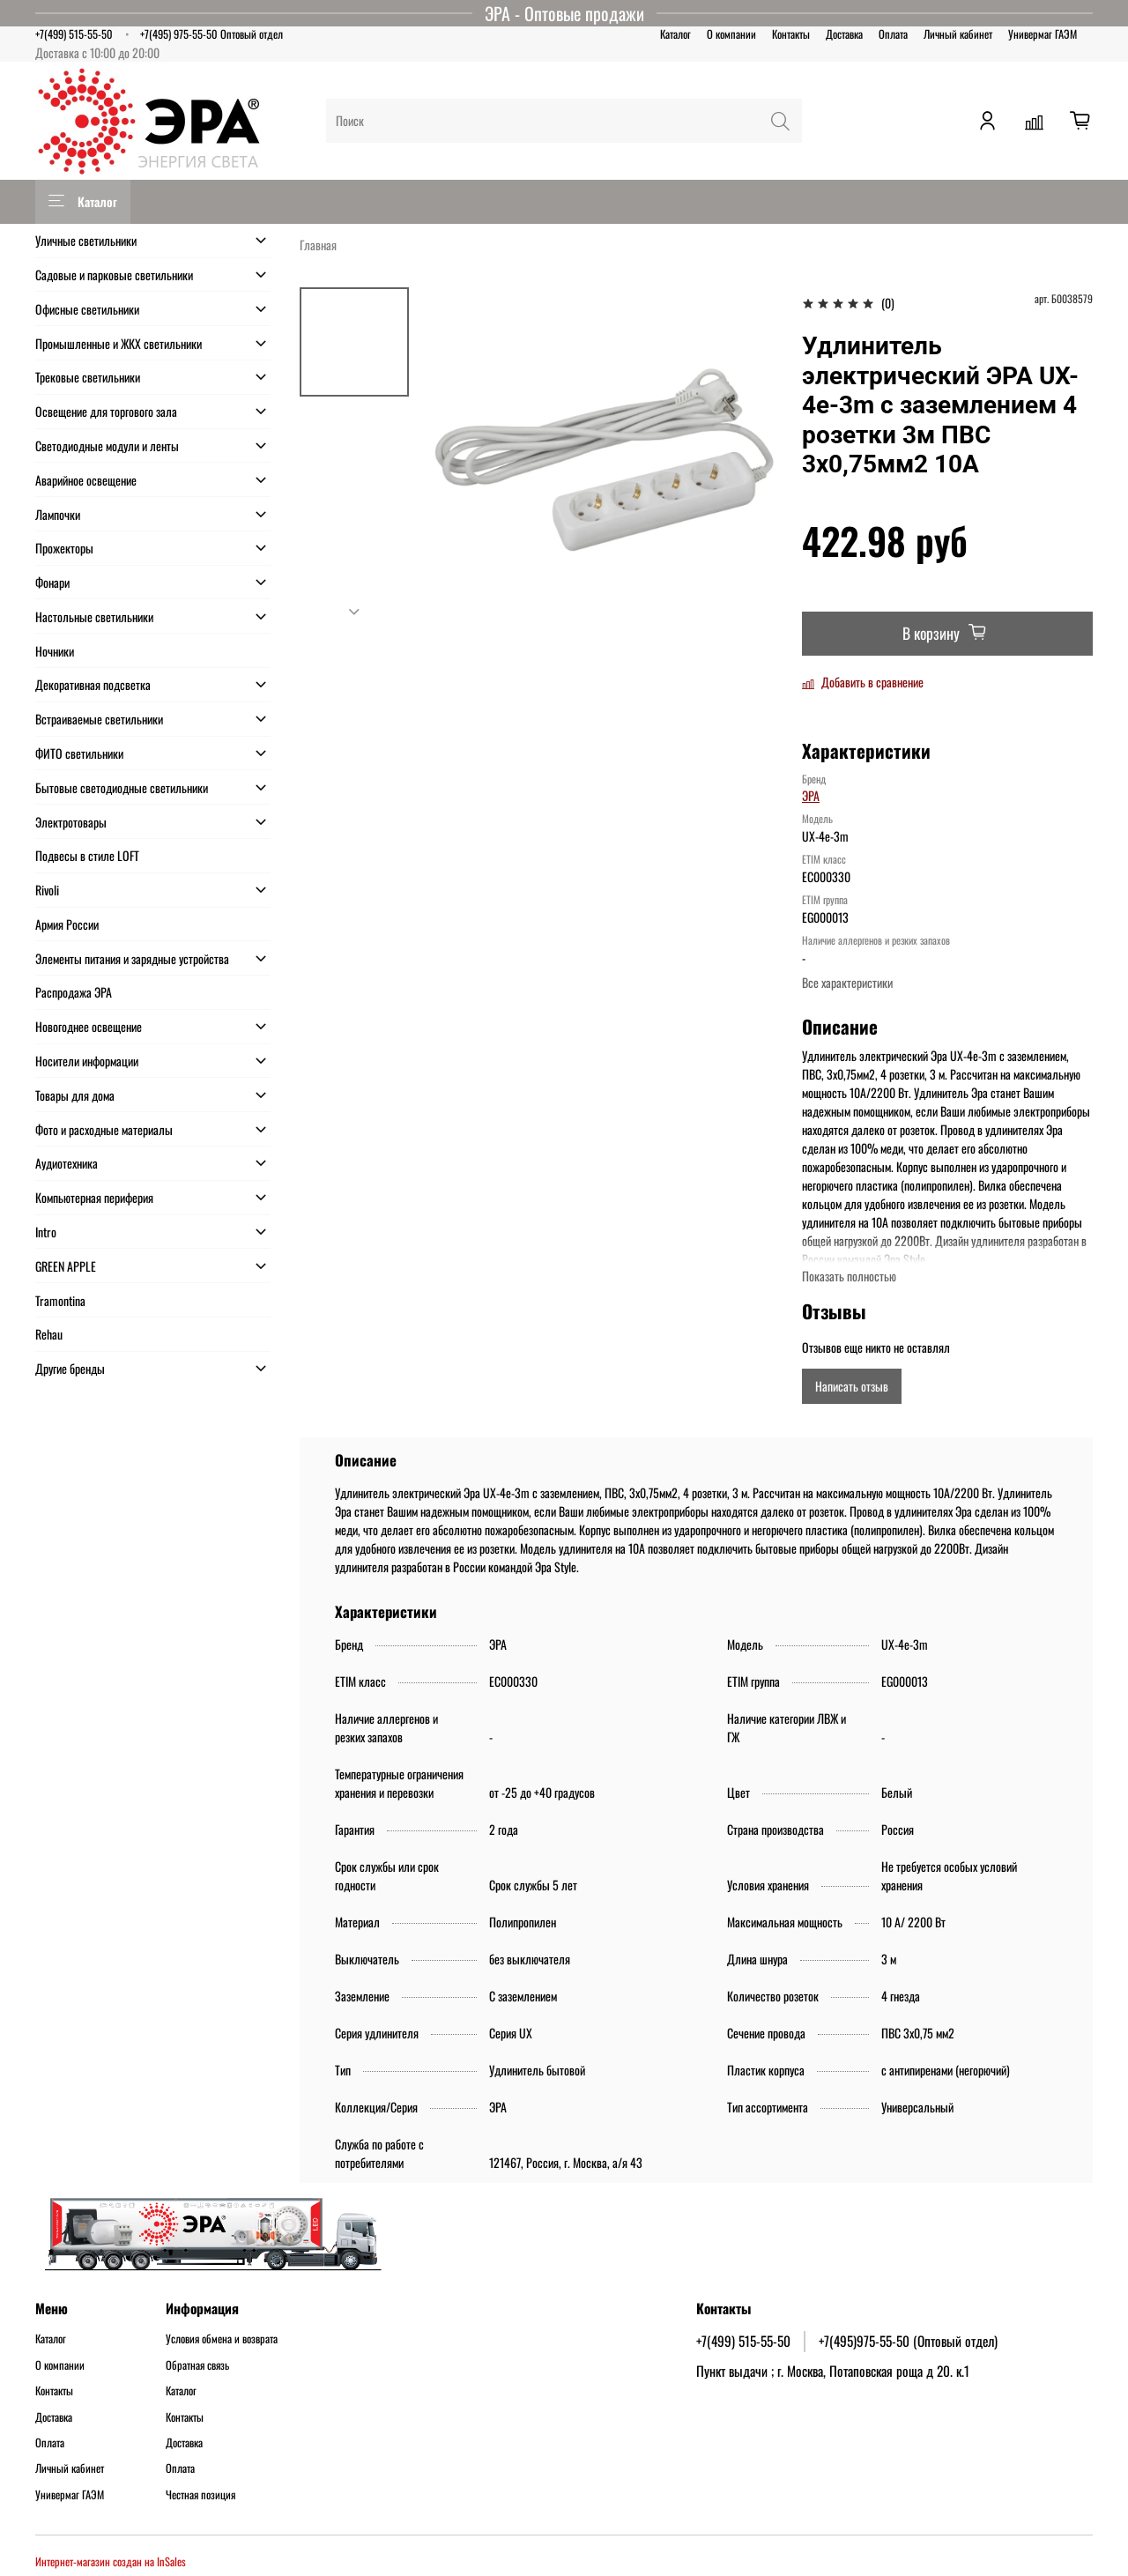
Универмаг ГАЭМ (1042, 34)
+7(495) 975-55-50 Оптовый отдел (211, 34)
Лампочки (57, 514)
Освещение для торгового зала (106, 411)
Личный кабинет (958, 34)
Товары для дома (75, 1095)
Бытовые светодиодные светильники (121, 787)
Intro (45, 1231)
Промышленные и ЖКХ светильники (118, 343)
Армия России (67, 924)
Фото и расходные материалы (104, 1129)
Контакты (791, 34)
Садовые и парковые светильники (114, 274)
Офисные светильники (87, 309)
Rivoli (47, 889)
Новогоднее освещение (88, 1026)
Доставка (844, 34)
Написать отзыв (851, 1386)
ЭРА (811, 795)
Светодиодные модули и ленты (107, 445)
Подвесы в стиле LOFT (87, 855)
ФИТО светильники (79, 753)
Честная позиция (200, 2495)
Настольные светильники (94, 616)
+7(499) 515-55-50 (74, 34)
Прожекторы (64, 547)
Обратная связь (197, 2365)
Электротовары (71, 822)
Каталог (675, 34)
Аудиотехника (66, 1163)
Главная (318, 244)
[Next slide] (354, 611)
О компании (731, 34)
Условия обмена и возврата (222, 2339)
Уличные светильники (86, 240)
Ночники (54, 651)
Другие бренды (70, 1368)
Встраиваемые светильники (99, 718)
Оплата (893, 34)
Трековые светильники (87, 376)
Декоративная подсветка (93, 684)
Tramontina (60, 1300)
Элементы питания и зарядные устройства (132, 958)
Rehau (49, 1334)
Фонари (52, 582)
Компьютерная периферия (94, 1197)
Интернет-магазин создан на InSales (110, 2561)
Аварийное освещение (86, 480)
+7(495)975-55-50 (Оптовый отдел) (908, 2340)
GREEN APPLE (65, 1266)
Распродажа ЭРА (73, 992)
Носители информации (86, 1060)
